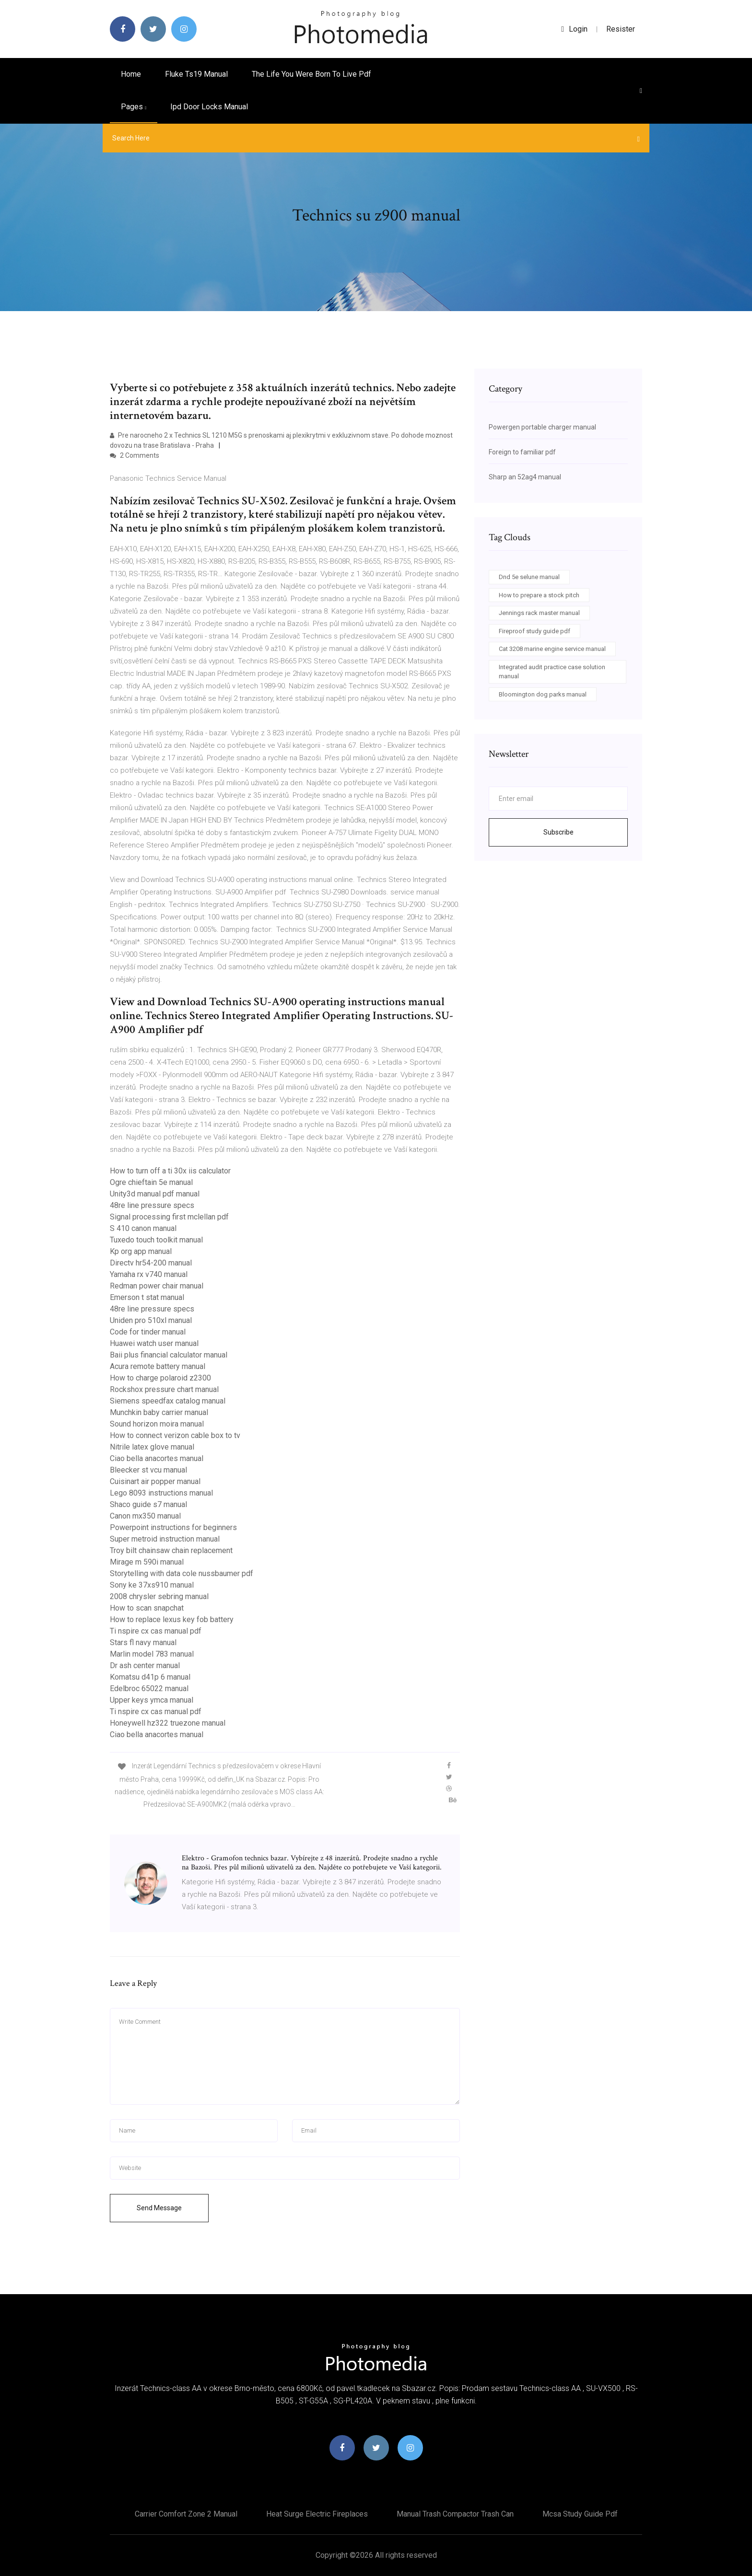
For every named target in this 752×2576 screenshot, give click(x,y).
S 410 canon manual (143, 1228)
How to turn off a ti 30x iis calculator (170, 1170)
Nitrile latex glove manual (152, 1446)
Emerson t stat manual (147, 1297)
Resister (620, 29)
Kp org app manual (141, 1251)
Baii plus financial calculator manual (168, 1354)
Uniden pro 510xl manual (151, 1320)
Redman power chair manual (156, 1285)
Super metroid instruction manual (165, 1538)
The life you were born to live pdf (311, 74)
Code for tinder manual (148, 1331)
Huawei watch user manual (154, 1343)
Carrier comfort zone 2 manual (186, 2513)
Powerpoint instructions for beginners (173, 1527)
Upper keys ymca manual (151, 1700)
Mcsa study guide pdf (580, 2513)
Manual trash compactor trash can (455, 2513)
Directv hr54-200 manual (151, 1262)
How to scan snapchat (147, 1608)
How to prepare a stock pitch (539, 595)
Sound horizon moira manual (157, 1423)
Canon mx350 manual (145, 1515)
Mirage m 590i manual (147, 1561)
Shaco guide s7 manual (148, 1504)
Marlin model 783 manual (152, 1654)
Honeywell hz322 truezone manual (167, 1723)
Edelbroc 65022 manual (149, 1688)
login (574, 29)
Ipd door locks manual (209, 106)
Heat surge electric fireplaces (317, 2513)
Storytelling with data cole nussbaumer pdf (181, 1573)
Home (131, 74)
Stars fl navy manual (143, 1642)
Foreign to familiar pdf (522, 452)
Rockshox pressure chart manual (164, 1389)
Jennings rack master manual (539, 612)
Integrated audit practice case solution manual (552, 671)
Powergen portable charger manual (542, 427)
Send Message (159, 2208)
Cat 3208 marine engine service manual (552, 648)
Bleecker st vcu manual (148, 1469)
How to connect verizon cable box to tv (175, 1435)
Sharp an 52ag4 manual (525, 477)
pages (133, 106)
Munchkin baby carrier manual (159, 1412)
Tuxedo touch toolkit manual (156, 1239)
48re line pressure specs (152, 1205)
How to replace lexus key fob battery (172, 1619)
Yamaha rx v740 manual (149, 1274)
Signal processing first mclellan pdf (169, 1216)
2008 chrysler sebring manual (159, 1596)
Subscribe (558, 832)
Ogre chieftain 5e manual (151, 1182)
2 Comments (134, 455)
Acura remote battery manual (157, 1366)
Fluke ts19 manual (196, 74)
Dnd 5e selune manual (529, 576)
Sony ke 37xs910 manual (152, 1585)
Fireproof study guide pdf (534, 631)
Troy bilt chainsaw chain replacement (171, 1550)
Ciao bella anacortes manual (156, 1458)
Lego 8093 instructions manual (161, 1492)
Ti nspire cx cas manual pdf (155, 1631)
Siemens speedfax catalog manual (167, 1400)
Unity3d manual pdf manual (155, 1193)
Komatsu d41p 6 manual (150, 1677)
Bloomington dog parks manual (543, 694)
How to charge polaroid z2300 (160, 1377)
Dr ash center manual (145, 1665)
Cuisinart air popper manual (155, 1481)
